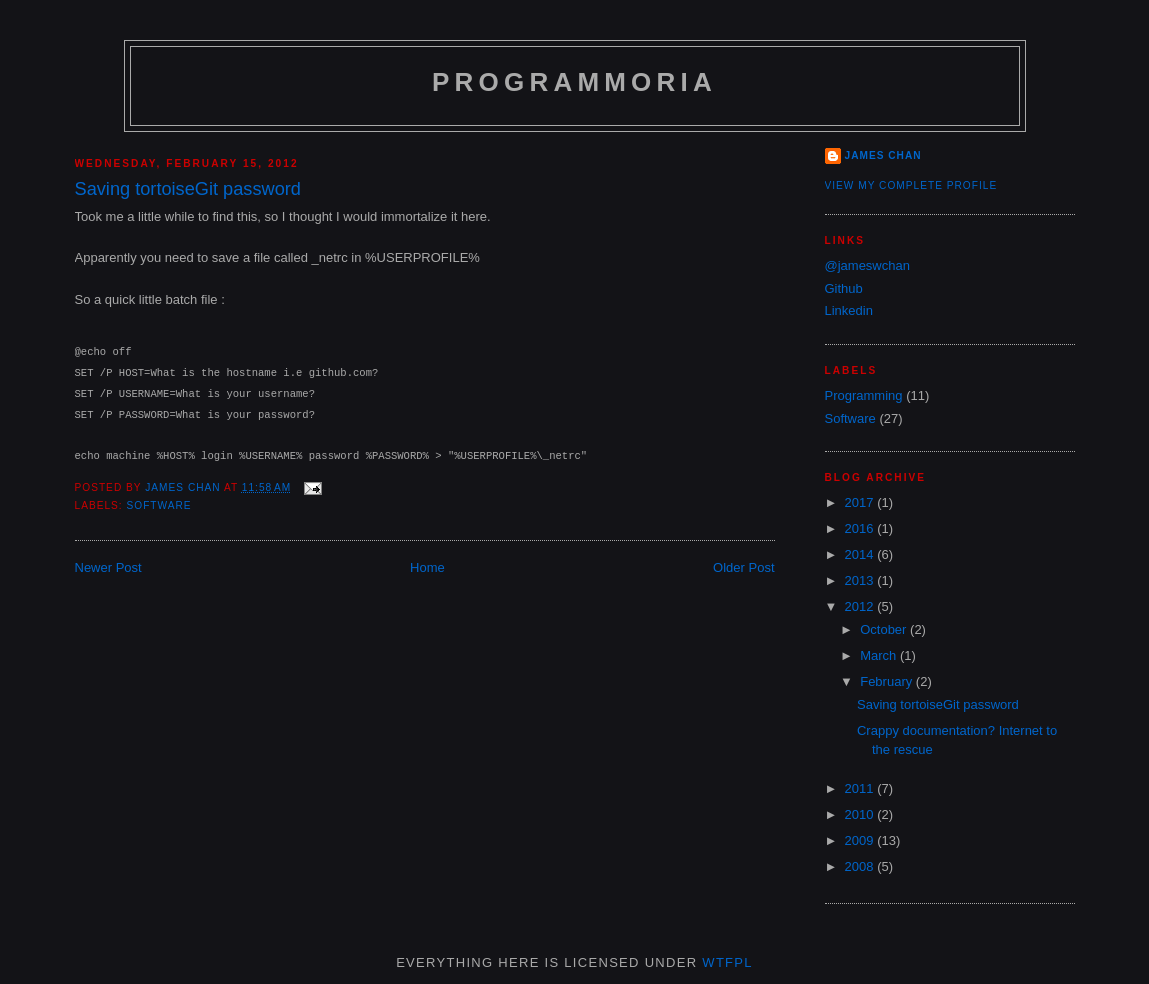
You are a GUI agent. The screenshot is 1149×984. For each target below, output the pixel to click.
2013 (861, 580)
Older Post (743, 567)
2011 (861, 788)
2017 (861, 502)
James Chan (883, 155)
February (888, 681)
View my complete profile (911, 185)
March (880, 655)
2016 (861, 528)
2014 (861, 554)
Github (844, 288)
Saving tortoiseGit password (938, 704)
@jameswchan (867, 265)
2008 (861, 866)
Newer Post (108, 567)
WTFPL (727, 962)
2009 (861, 840)
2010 (861, 814)
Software (159, 505)
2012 (861, 606)
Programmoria (574, 82)
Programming (864, 395)
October (885, 629)
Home (427, 567)
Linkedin (849, 310)
